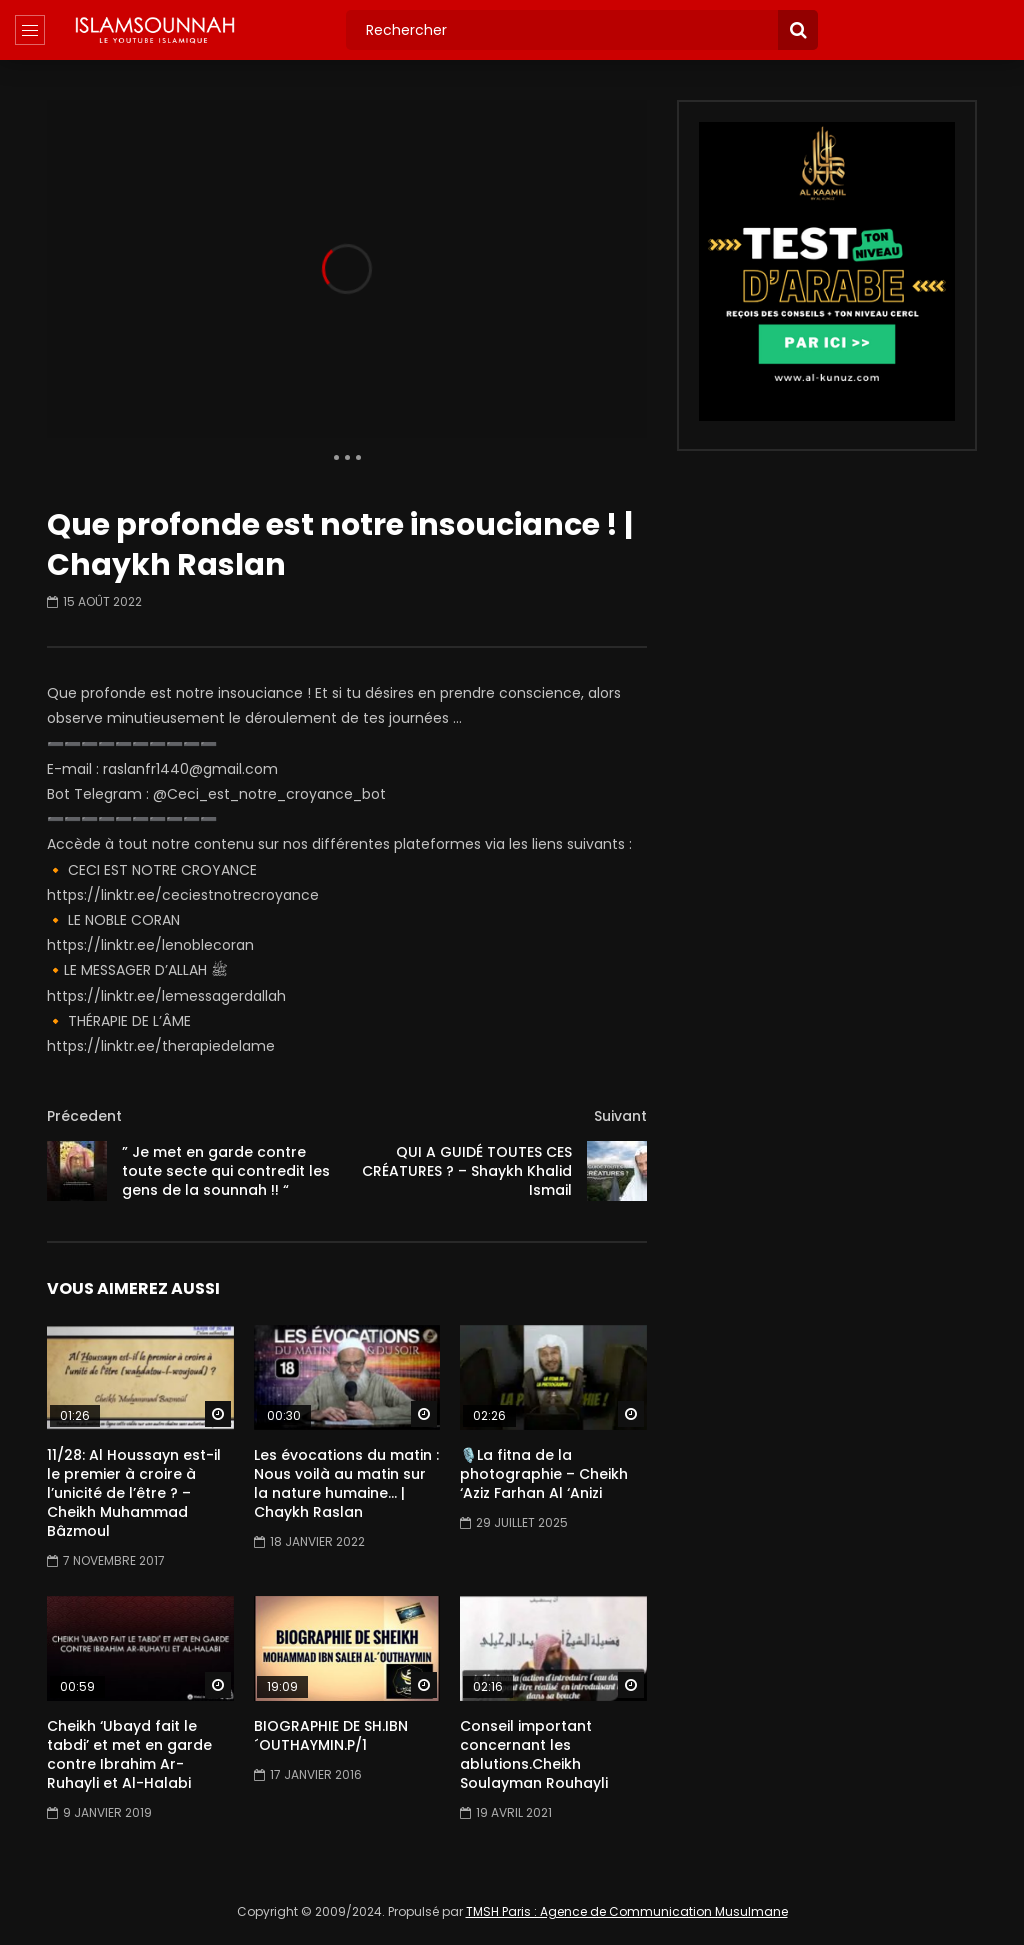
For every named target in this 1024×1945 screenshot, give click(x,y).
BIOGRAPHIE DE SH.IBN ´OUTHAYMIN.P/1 (331, 1735)
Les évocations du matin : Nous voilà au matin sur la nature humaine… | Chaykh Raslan (346, 1483)
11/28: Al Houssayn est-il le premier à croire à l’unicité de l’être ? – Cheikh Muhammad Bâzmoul (134, 1493)
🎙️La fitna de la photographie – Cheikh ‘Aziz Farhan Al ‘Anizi (544, 1474)
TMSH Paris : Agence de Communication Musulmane (627, 1911)
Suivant (620, 1116)
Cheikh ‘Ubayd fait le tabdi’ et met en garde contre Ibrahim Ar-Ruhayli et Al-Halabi (129, 1754)
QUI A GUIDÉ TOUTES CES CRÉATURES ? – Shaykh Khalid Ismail (467, 1171)
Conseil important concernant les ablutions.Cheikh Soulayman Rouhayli (534, 1754)
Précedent (84, 1116)
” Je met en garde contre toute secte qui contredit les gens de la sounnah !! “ (226, 1171)
